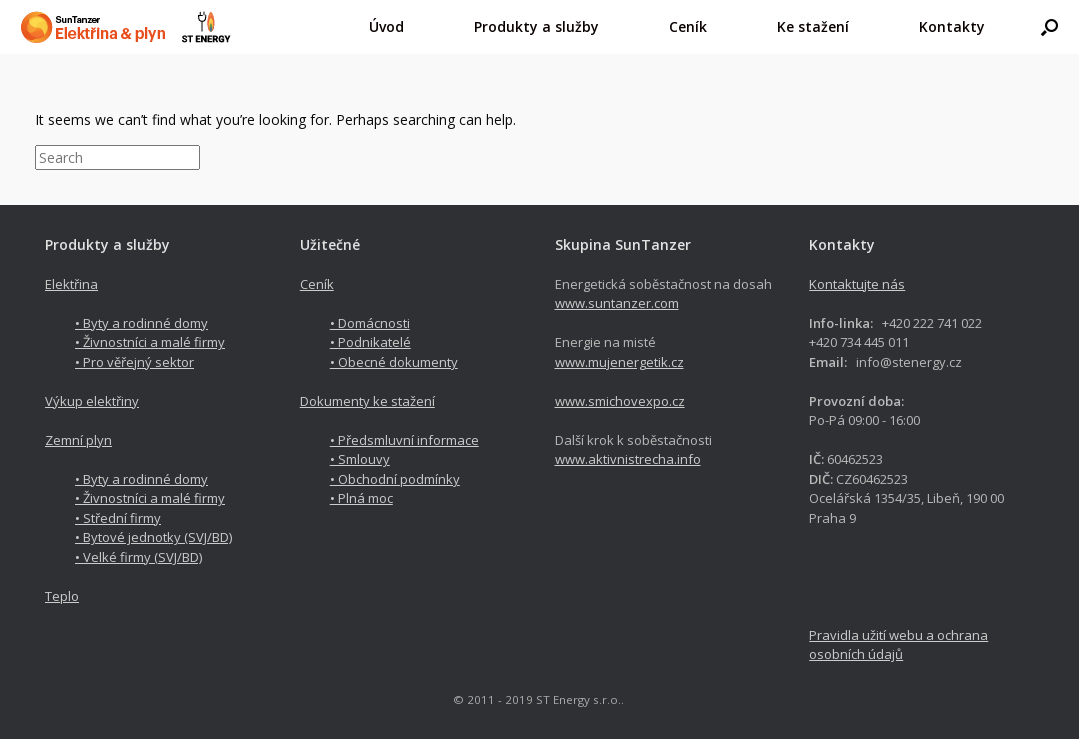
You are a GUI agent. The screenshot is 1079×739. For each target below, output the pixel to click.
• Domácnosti (370, 323)
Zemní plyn (78, 440)
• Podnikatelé (370, 342)
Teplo (62, 596)
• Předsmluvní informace (404, 440)
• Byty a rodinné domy (141, 323)
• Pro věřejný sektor (134, 362)
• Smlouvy (360, 459)
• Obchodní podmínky (395, 479)
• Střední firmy (118, 518)
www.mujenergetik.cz (619, 362)
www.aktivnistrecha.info (628, 459)
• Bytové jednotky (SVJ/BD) (153, 537)
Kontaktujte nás (857, 284)
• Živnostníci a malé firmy (150, 342)
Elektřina (71, 284)
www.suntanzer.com (617, 303)
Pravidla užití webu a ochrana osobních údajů (898, 645)
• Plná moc (361, 498)
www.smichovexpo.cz (620, 401)
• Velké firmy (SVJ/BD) (138, 557)
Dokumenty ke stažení (367, 401)
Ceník (317, 284)
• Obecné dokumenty (394, 362)
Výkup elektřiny (92, 401)
